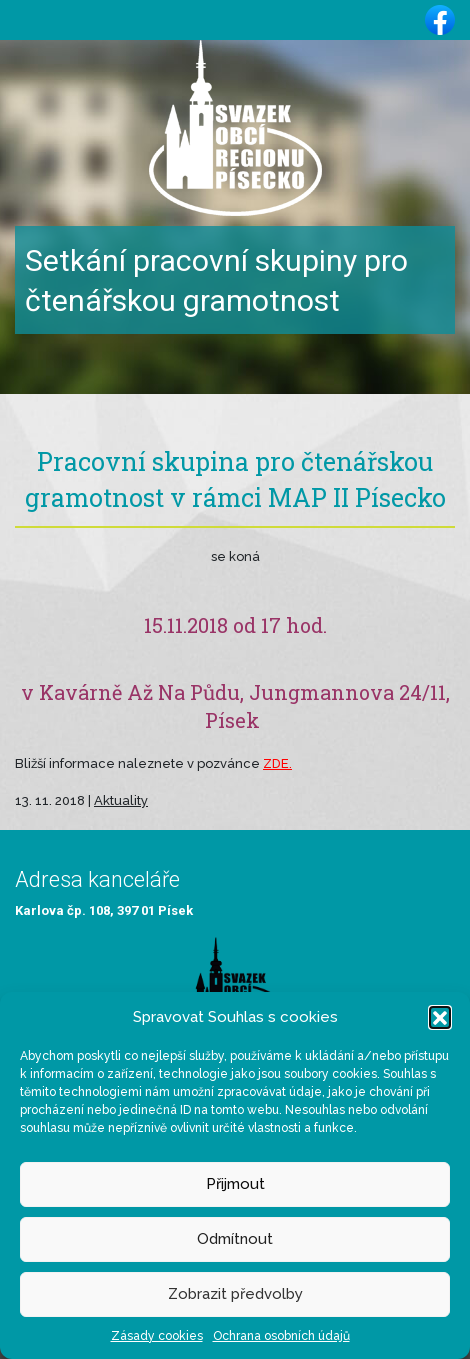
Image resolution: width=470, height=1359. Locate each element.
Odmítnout (235, 1239)
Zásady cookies (157, 1336)
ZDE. (277, 763)
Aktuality (121, 800)
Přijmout (235, 1184)
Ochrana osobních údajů (281, 1336)
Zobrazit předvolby (235, 1294)
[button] (440, 1017)
